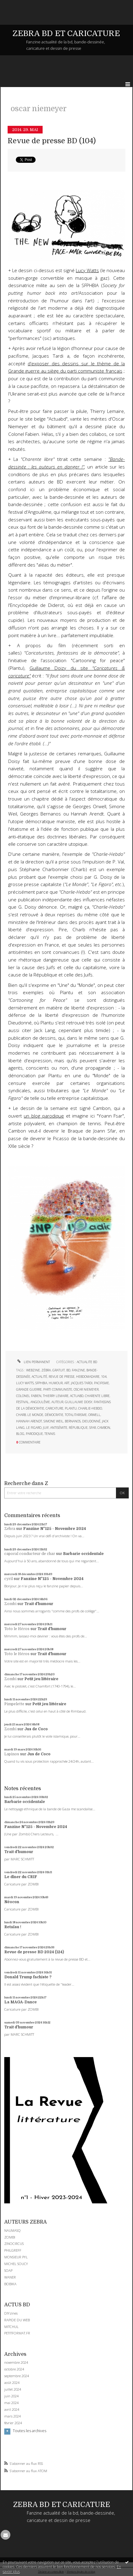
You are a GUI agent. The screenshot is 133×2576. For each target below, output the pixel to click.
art (66, 1383)
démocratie (54, 1415)
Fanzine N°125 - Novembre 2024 (54, 1529)
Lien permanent (33, 1362)
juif (46, 1427)
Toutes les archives (29, 2430)
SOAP (8, 2270)
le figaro (33, 1427)
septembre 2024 (16, 2376)
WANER (10, 2277)
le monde (35, 1415)
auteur (57, 1402)
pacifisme (101, 1383)
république (78, 1427)
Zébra (9, 1529)
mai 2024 (11, 2403)
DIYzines (11, 2313)
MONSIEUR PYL (16, 2257)
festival (22, 1402)
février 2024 (13, 2423)
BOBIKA (10, 2284)
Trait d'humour (38, 1604)
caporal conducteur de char (29, 1554)
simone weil (53, 1421)
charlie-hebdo (90, 1408)
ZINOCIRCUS (14, 2243)
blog (20, 1434)
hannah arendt (29, 1421)
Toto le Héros (17, 1629)
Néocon (11, 1902)
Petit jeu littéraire (41, 1679)
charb (21, 1415)
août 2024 (11, 2383)
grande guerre (29, 1389)
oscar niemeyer (86, 1389)
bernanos (73, 1421)
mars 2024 (12, 2416)
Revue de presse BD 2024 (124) (34, 1952)
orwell (94, 1415)
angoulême (40, 1402)
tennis (49, 1434)
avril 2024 (11, 2409)
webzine (33, 1370)
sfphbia (41, 1383)
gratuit (58, 1370)
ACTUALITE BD (87, 1362)
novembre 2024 (16, 2362)
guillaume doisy (78, 1402)
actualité (39, 1376)
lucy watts (25, 1383)
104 (104, 1376)
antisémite (58, 1427)
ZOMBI (9, 2237)
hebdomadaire (88, 1376)
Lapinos (11, 1754)
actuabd (76, 1396)
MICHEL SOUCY (16, 2263)
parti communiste (57, 1389)
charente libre (97, 1396)
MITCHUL (11, 2326)
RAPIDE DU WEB (17, 2320)
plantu (71, 1408)
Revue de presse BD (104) (52, 141)
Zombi (10, 1604)
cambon (103, 1427)
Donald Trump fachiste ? (27, 1977)
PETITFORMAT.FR (17, 2333)
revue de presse (62, 1376)
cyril (8, 1579)
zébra (46, 1370)
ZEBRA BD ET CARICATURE (66, 33)
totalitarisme (76, 1415)
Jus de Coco (36, 1729)
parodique (34, 1434)
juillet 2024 (12, 2389)
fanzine (78, 1370)
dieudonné (91, 1421)
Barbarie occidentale (83, 1554)
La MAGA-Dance (20, 2002)
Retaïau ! (12, 1927)
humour (56, 1383)
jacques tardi (82, 1383)
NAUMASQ (12, 2230)
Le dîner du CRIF (20, 1877)
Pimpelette (14, 1704)
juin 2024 (11, 2396)
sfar (92, 1427)
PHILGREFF (12, 2250)
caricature (54, 1408)
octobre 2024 (14, 2369)
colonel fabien (28, 1396)
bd (68, 1370)
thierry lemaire (55, 1396)
